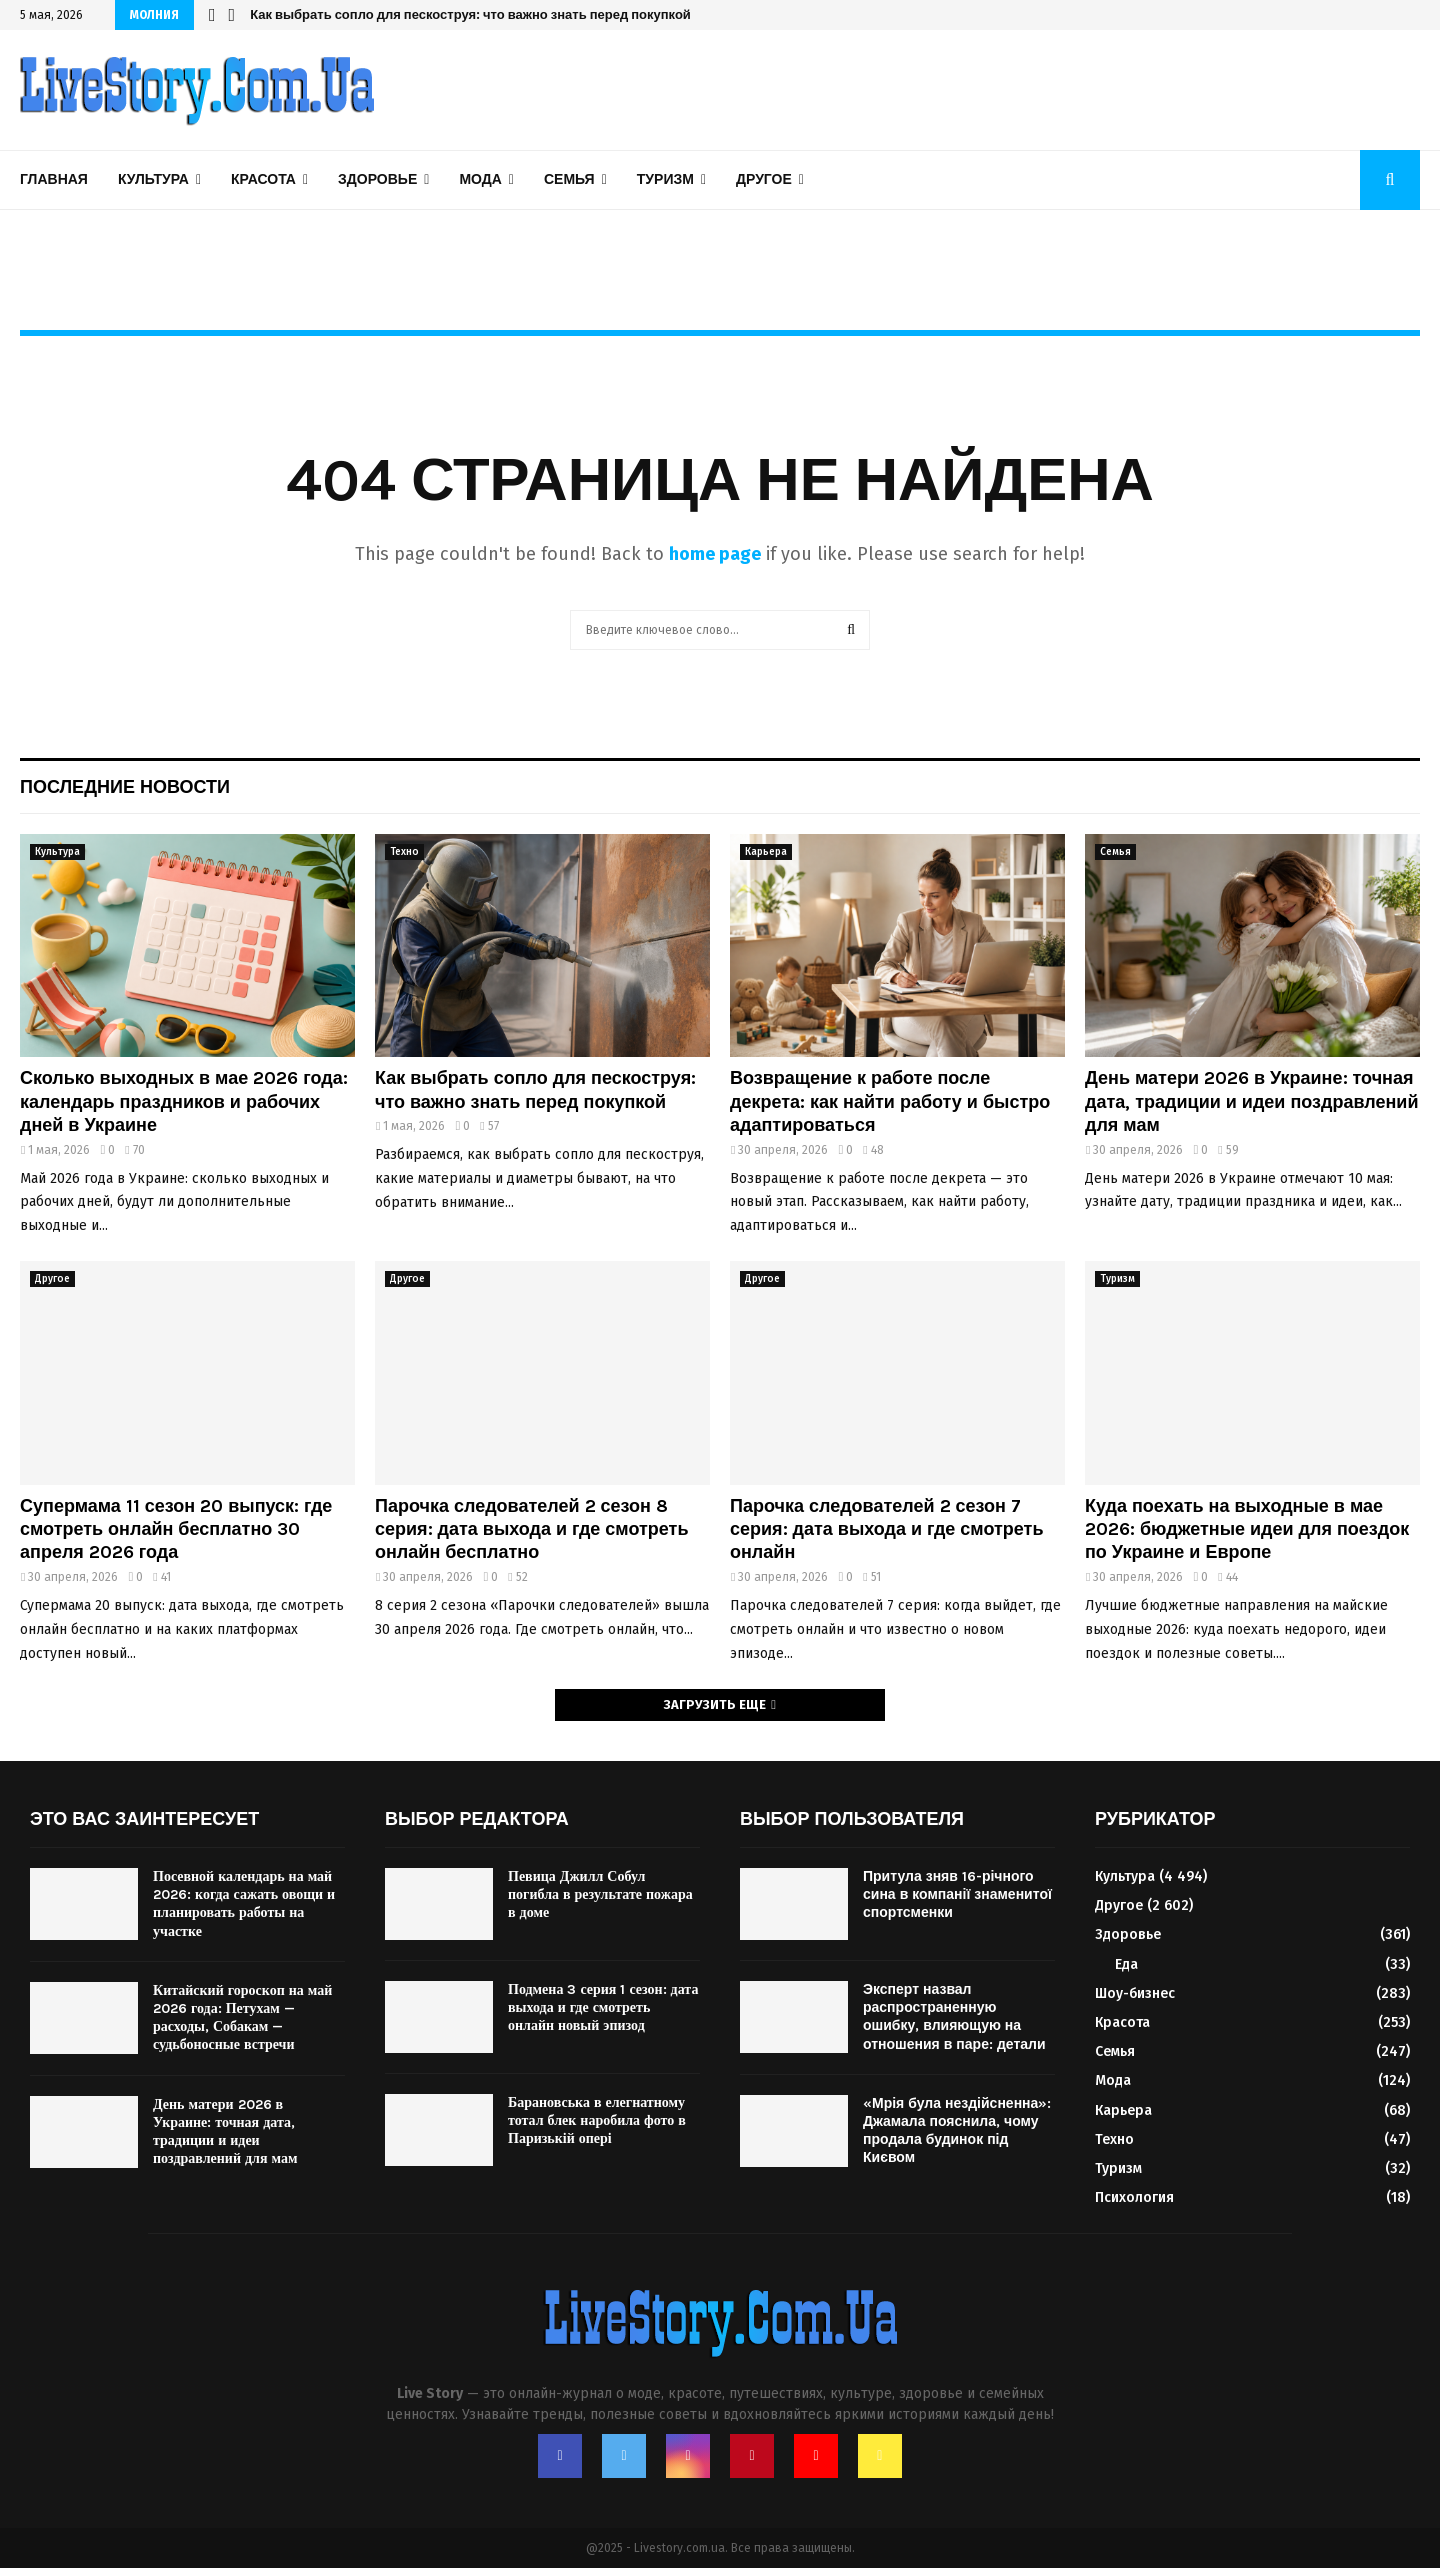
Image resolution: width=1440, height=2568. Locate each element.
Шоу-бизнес (1135, 1993)
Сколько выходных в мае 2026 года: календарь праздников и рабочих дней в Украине (184, 1101)
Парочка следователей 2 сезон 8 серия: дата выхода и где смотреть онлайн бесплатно (531, 1529)
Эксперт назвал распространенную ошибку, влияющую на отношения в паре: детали (954, 2017)
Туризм (665, 179)
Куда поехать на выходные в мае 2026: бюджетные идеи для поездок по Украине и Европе (1247, 1529)
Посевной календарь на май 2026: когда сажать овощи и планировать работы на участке (244, 1904)
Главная (54, 179)
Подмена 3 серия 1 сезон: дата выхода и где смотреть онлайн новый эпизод (603, 2007)
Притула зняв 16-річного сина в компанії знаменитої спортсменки (957, 1894)
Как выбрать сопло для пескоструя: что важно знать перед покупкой (470, 14)
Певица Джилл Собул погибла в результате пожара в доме (600, 1894)
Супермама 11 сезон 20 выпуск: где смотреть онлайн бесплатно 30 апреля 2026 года (176, 1529)
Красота (263, 179)
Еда (1126, 1964)
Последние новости (125, 787)
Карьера (766, 852)
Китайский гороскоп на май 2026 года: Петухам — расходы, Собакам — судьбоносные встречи (242, 2018)
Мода (480, 179)
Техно (404, 852)
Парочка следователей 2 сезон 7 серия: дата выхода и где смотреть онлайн (886, 1529)
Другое (764, 179)
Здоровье (377, 179)
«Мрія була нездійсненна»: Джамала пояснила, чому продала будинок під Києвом (957, 2131)
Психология (1134, 2197)
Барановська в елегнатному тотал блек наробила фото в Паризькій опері (597, 2120)
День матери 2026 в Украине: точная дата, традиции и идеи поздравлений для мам (1251, 1101)
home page (715, 554)
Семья (569, 179)
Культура (153, 179)
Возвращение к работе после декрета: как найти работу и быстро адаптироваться (890, 1101)
